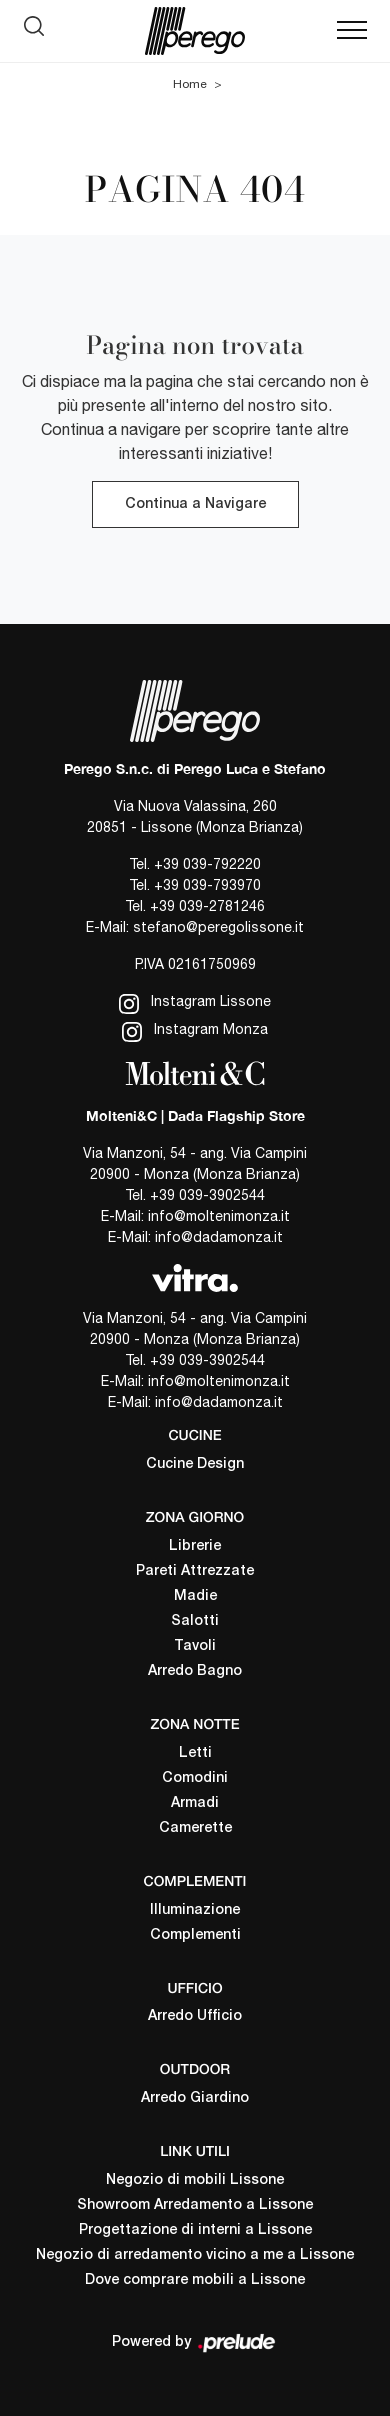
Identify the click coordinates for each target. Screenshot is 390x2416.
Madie (195, 1596)
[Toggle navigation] (352, 31)
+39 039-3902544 (207, 1195)
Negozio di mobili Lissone (195, 2180)
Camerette (195, 1828)
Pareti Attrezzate (195, 1571)
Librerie (195, 1546)
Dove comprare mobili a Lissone (195, 2280)
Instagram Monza (195, 1031)
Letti (195, 1753)
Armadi (195, 1803)
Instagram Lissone (195, 1003)
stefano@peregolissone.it (218, 927)
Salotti (195, 1621)
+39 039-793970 (207, 885)
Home (190, 84)
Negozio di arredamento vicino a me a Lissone (195, 2255)
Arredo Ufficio (195, 2016)
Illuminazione (195, 1910)
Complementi (195, 1935)
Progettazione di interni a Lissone (195, 2230)
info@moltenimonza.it (219, 1216)
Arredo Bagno (195, 1671)
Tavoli (195, 1646)
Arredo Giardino (195, 2098)
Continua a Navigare (195, 504)
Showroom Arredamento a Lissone (195, 2205)
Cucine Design (195, 1464)
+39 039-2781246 (207, 906)
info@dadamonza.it (219, 1237)
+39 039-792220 (207, 864)
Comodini (195, 1778)
